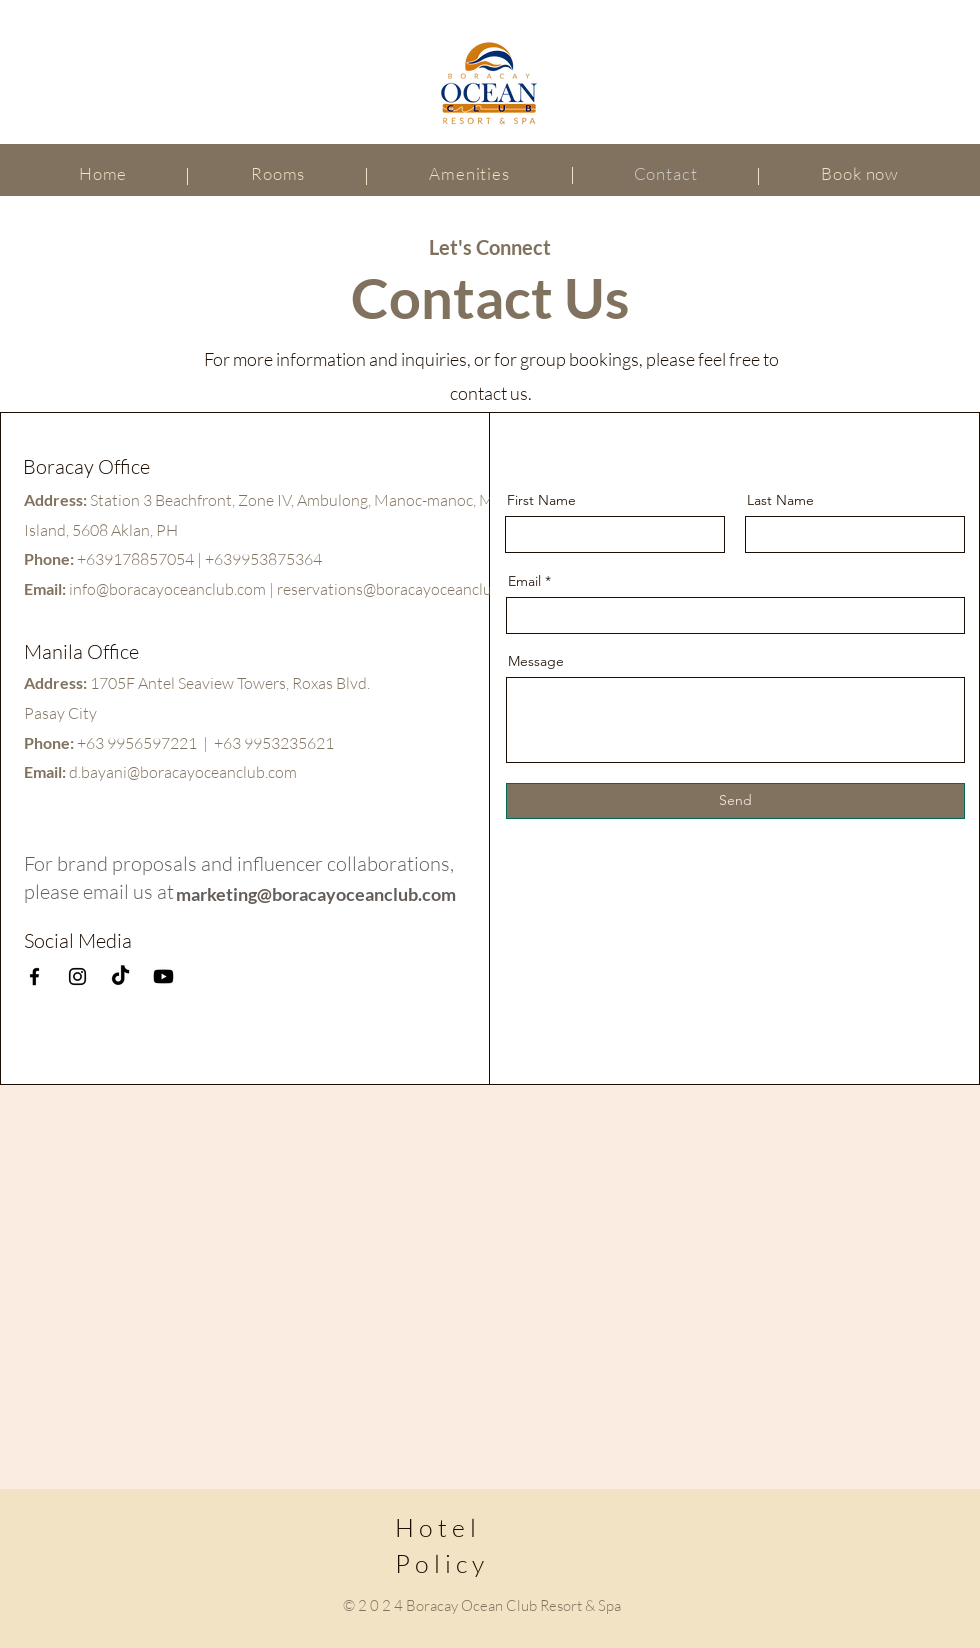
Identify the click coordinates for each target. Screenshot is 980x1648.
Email (524, 581)
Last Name (780, 500)
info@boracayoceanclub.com (167, 589)
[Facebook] (34, 976)
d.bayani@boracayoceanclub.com (183, 772)
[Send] (735, 801)
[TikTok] (120, 976)
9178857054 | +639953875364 (213, 559)
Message (536, 661)
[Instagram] (77, 976)
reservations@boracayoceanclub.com (405, 589)
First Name (541, 500)
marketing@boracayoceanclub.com (316, 894)
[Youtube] (163, 976)
